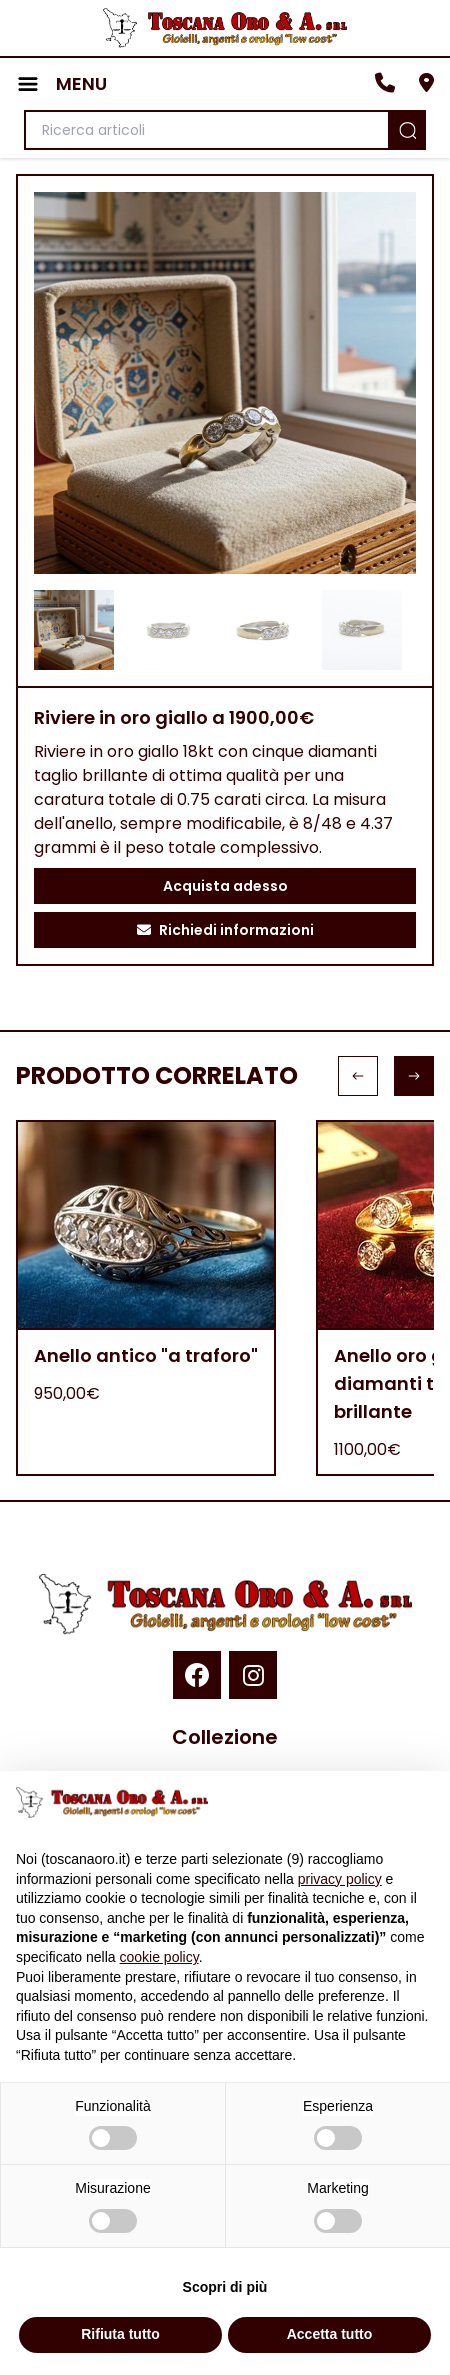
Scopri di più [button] (225, 2287)
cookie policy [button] (159, 1957)
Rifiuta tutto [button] (120, 2334)
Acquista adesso (225, 886)
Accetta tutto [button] (330, 2334)
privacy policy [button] (340, 1879)
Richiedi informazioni (225, 930)
